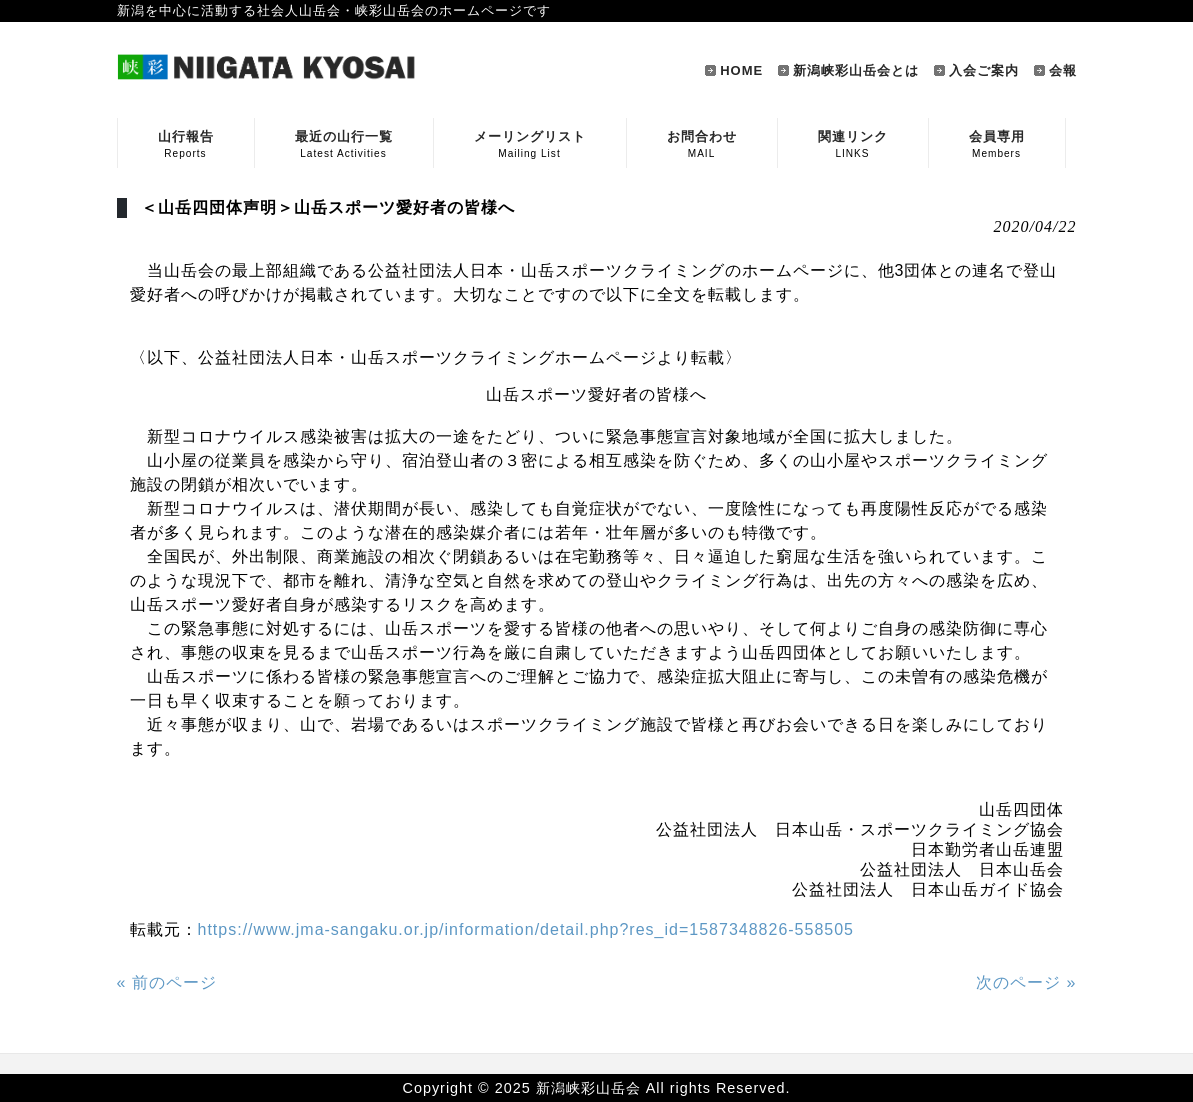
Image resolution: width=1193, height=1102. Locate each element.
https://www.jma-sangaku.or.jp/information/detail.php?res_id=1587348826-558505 (526, 929)
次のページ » (1026, 982)
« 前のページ (167, 982)
